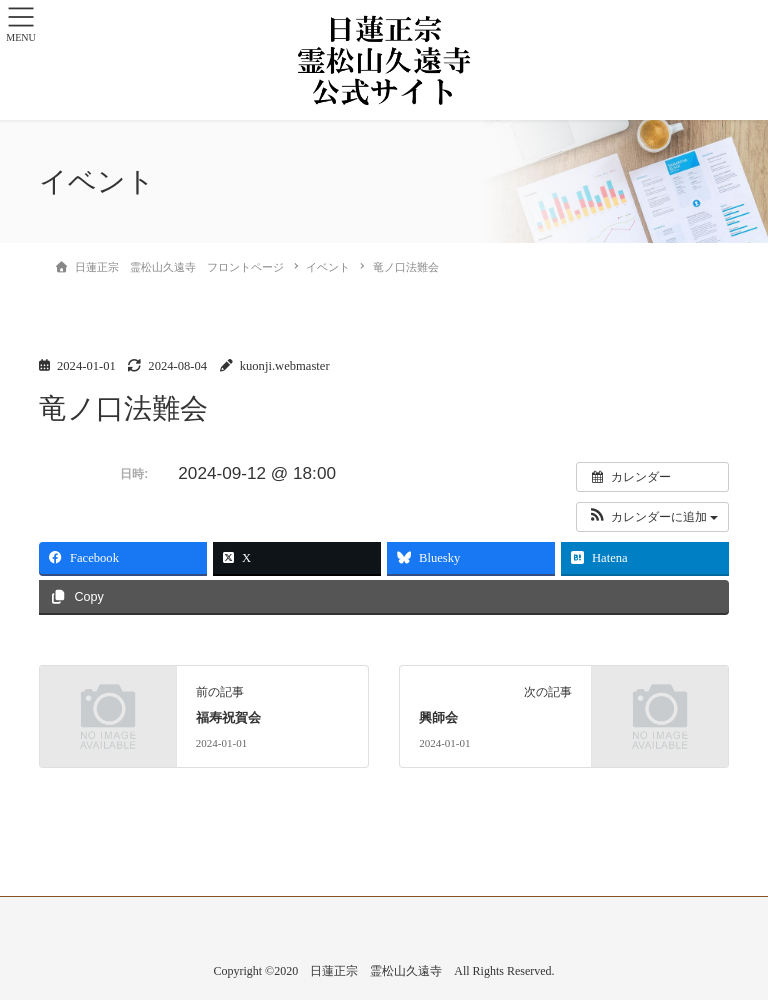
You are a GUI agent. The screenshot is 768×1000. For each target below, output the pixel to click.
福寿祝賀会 (228, 718)
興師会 (438, 718)
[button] (652, 517)
